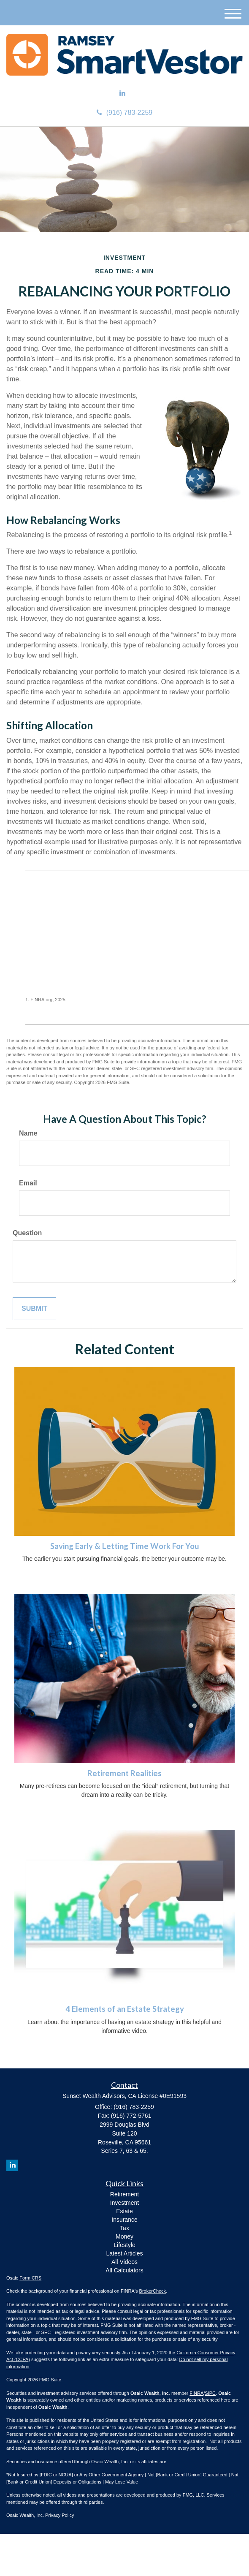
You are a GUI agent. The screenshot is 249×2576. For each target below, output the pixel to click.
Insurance (124, 2219)
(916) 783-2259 (124, 112)
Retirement (124, 2194)
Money (124, 2236)
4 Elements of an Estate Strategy (124, 2009)
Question (27, 1232)
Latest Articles (124, 2253)
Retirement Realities (124, 1773)
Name (28, 1133)
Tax (124, 2228)
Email (28, 1183)
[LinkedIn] (122, 93)
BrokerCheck (152, 2290)
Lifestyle (124, 2245)
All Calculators (124, 2270)
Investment (124, 2202)
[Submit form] (34, 1309)
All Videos (124, 2261)
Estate (124, 2211)
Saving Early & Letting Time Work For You (124, 1546)
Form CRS (30, 2277)
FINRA (196, 2393)
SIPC (210, 2393)
